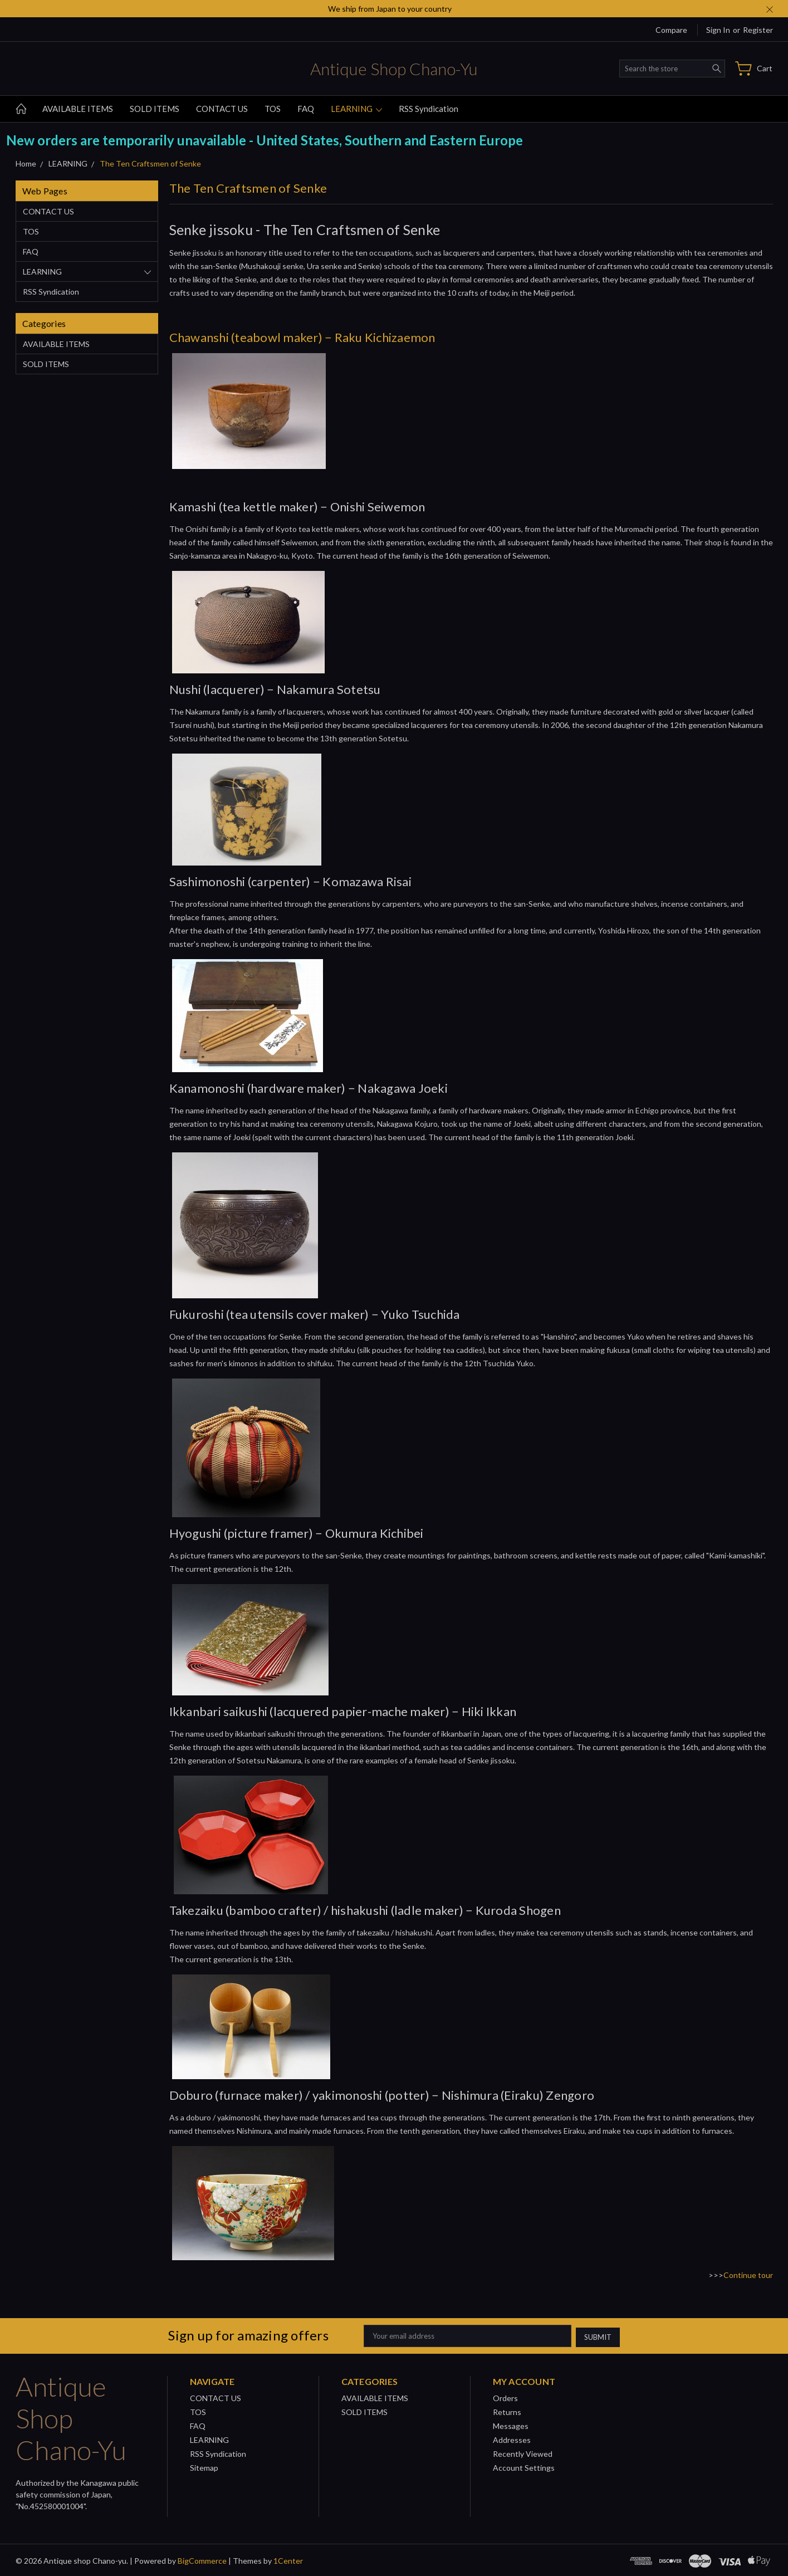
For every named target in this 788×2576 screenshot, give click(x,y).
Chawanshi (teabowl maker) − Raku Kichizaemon (302, 337)
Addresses (512, 2438)
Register (758, 30)
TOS (273, 109)
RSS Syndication (428, 109)
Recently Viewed (522, 2452)
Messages (510, 2424)
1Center (288, 2559)
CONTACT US (222, 109)
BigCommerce (202, 2559)
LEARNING (356, 109)
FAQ (305, 109)
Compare (671, 30)
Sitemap (204, 2466)
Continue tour (748, 2275)
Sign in (718, 30)
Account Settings (524, 2466)
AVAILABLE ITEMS (77, 109)
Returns (507, 2410)
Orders (505, 2396)
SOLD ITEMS (154, 109)
